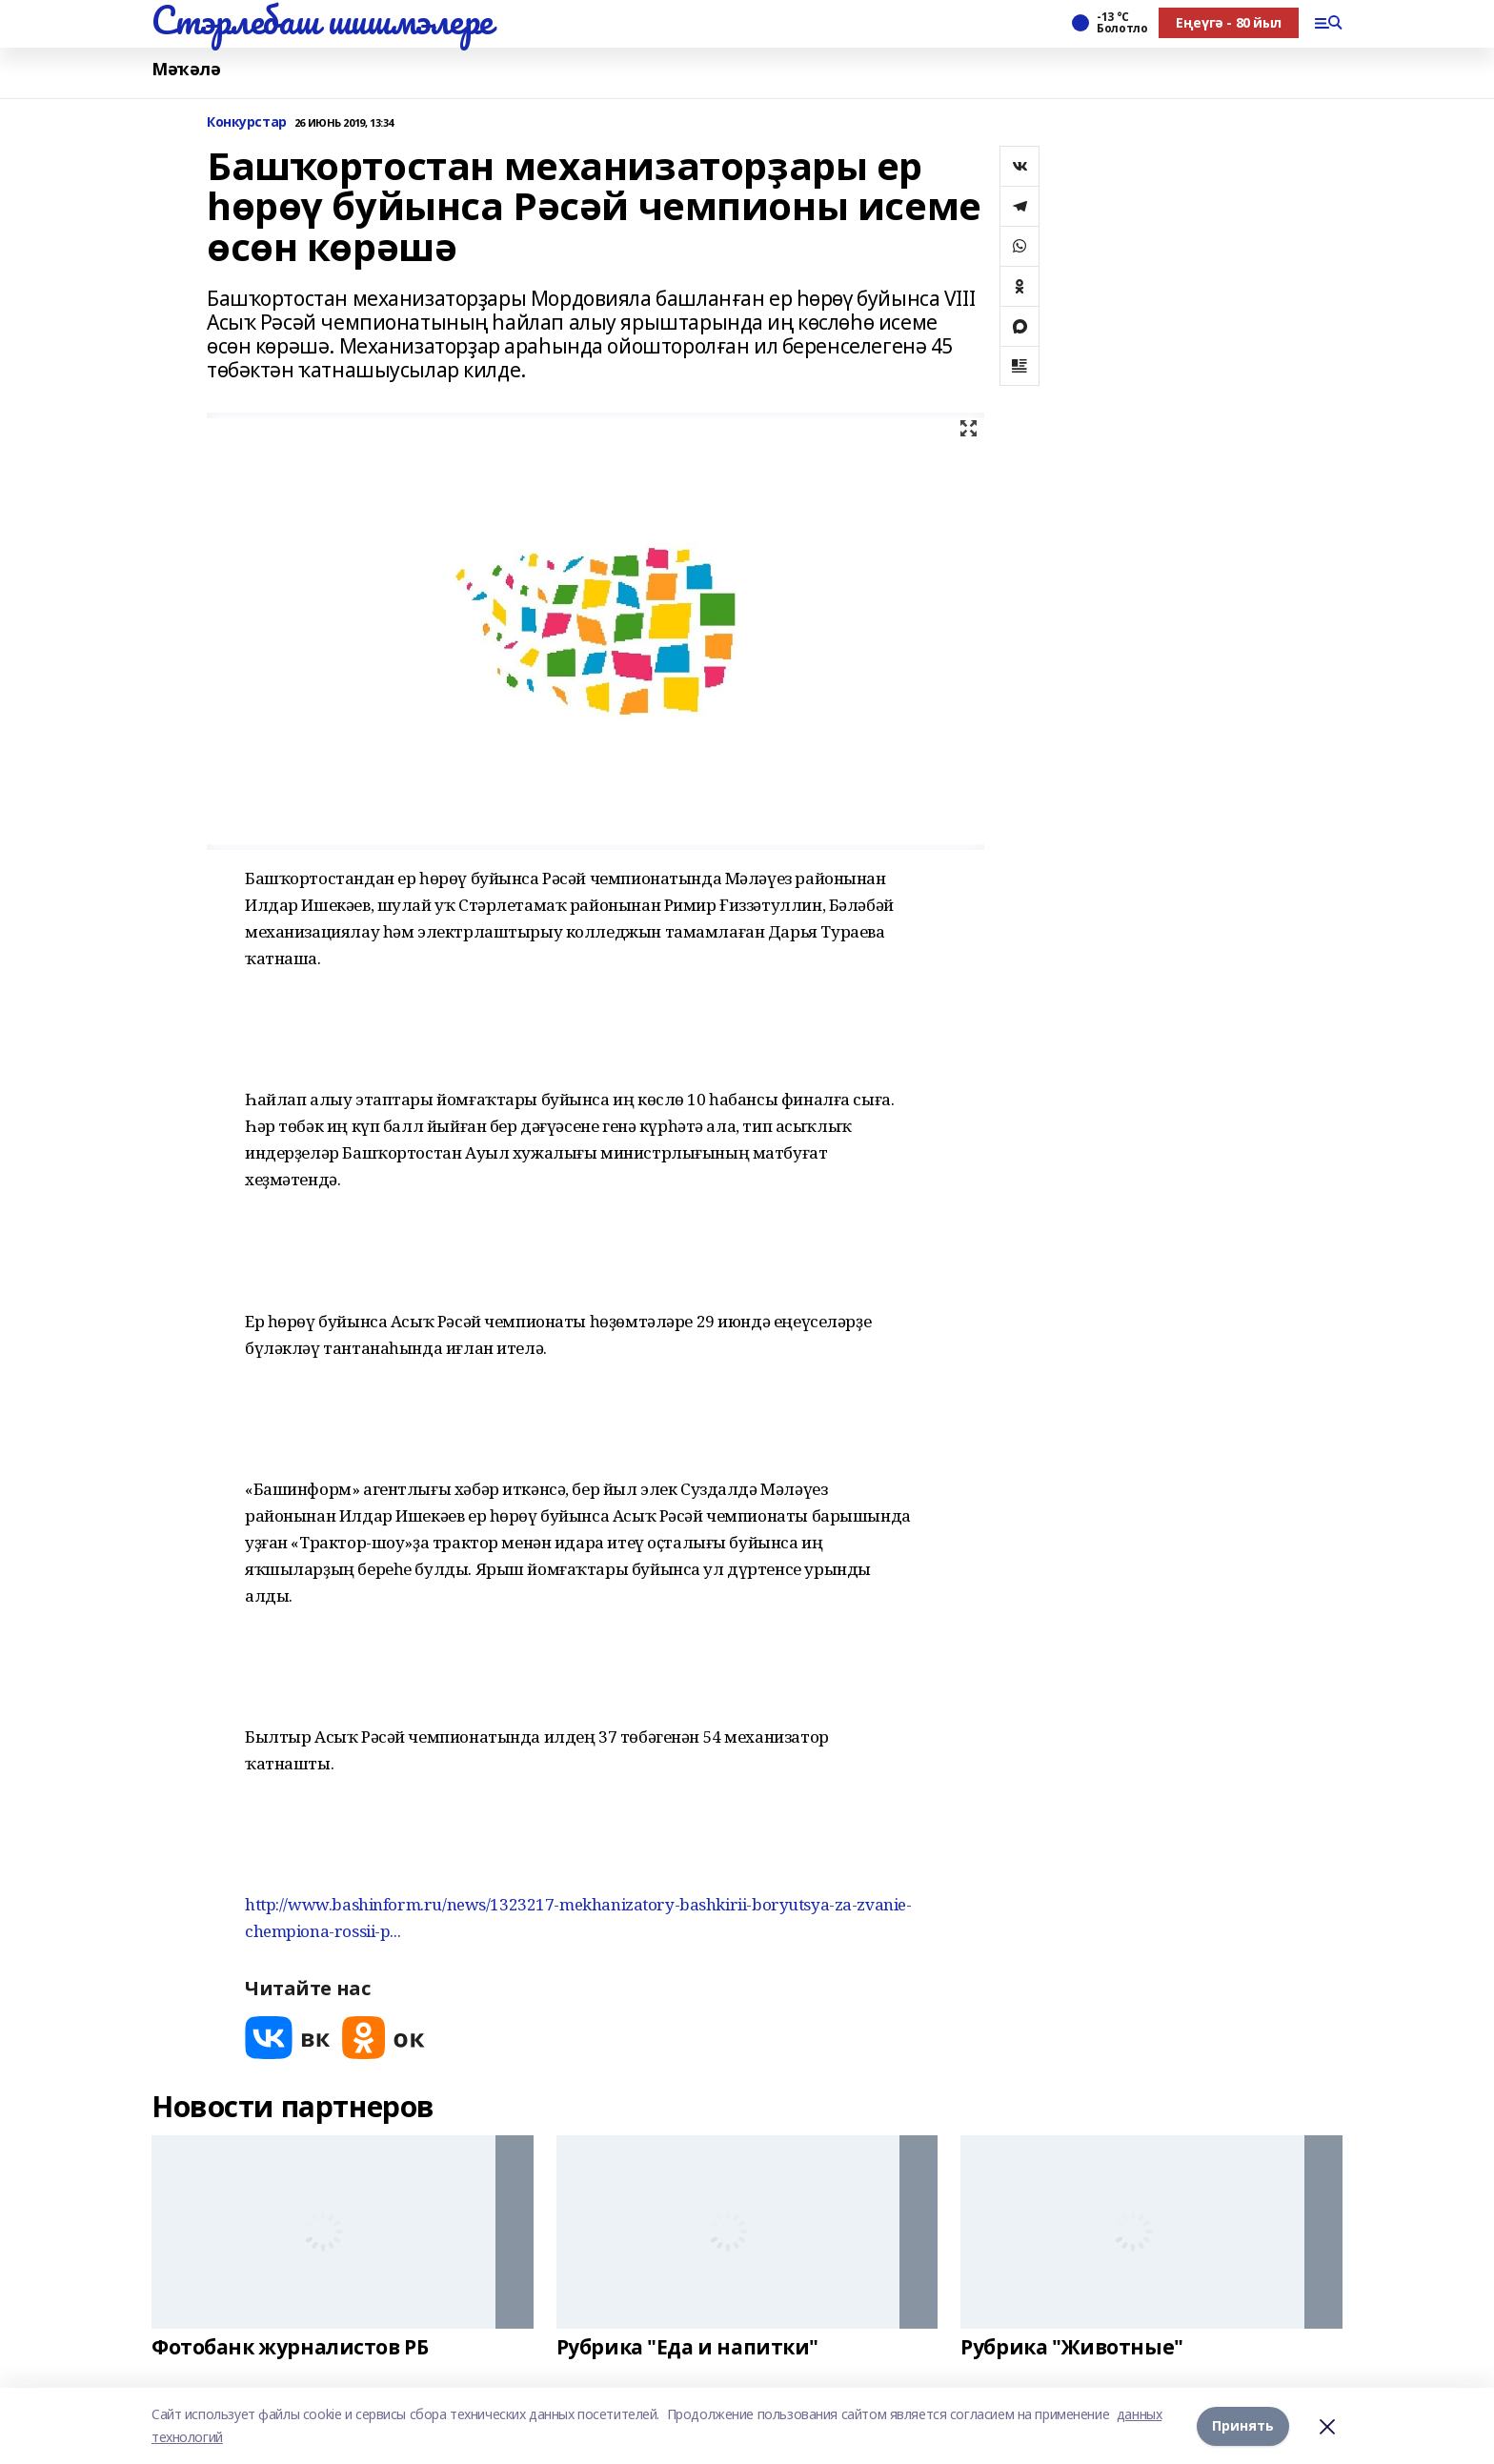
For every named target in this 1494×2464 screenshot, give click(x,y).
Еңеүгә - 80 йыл (1229, 22)
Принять (1243, 2425)
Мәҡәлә (185, 69)
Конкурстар (247, 122)
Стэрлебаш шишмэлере (322, 20)
